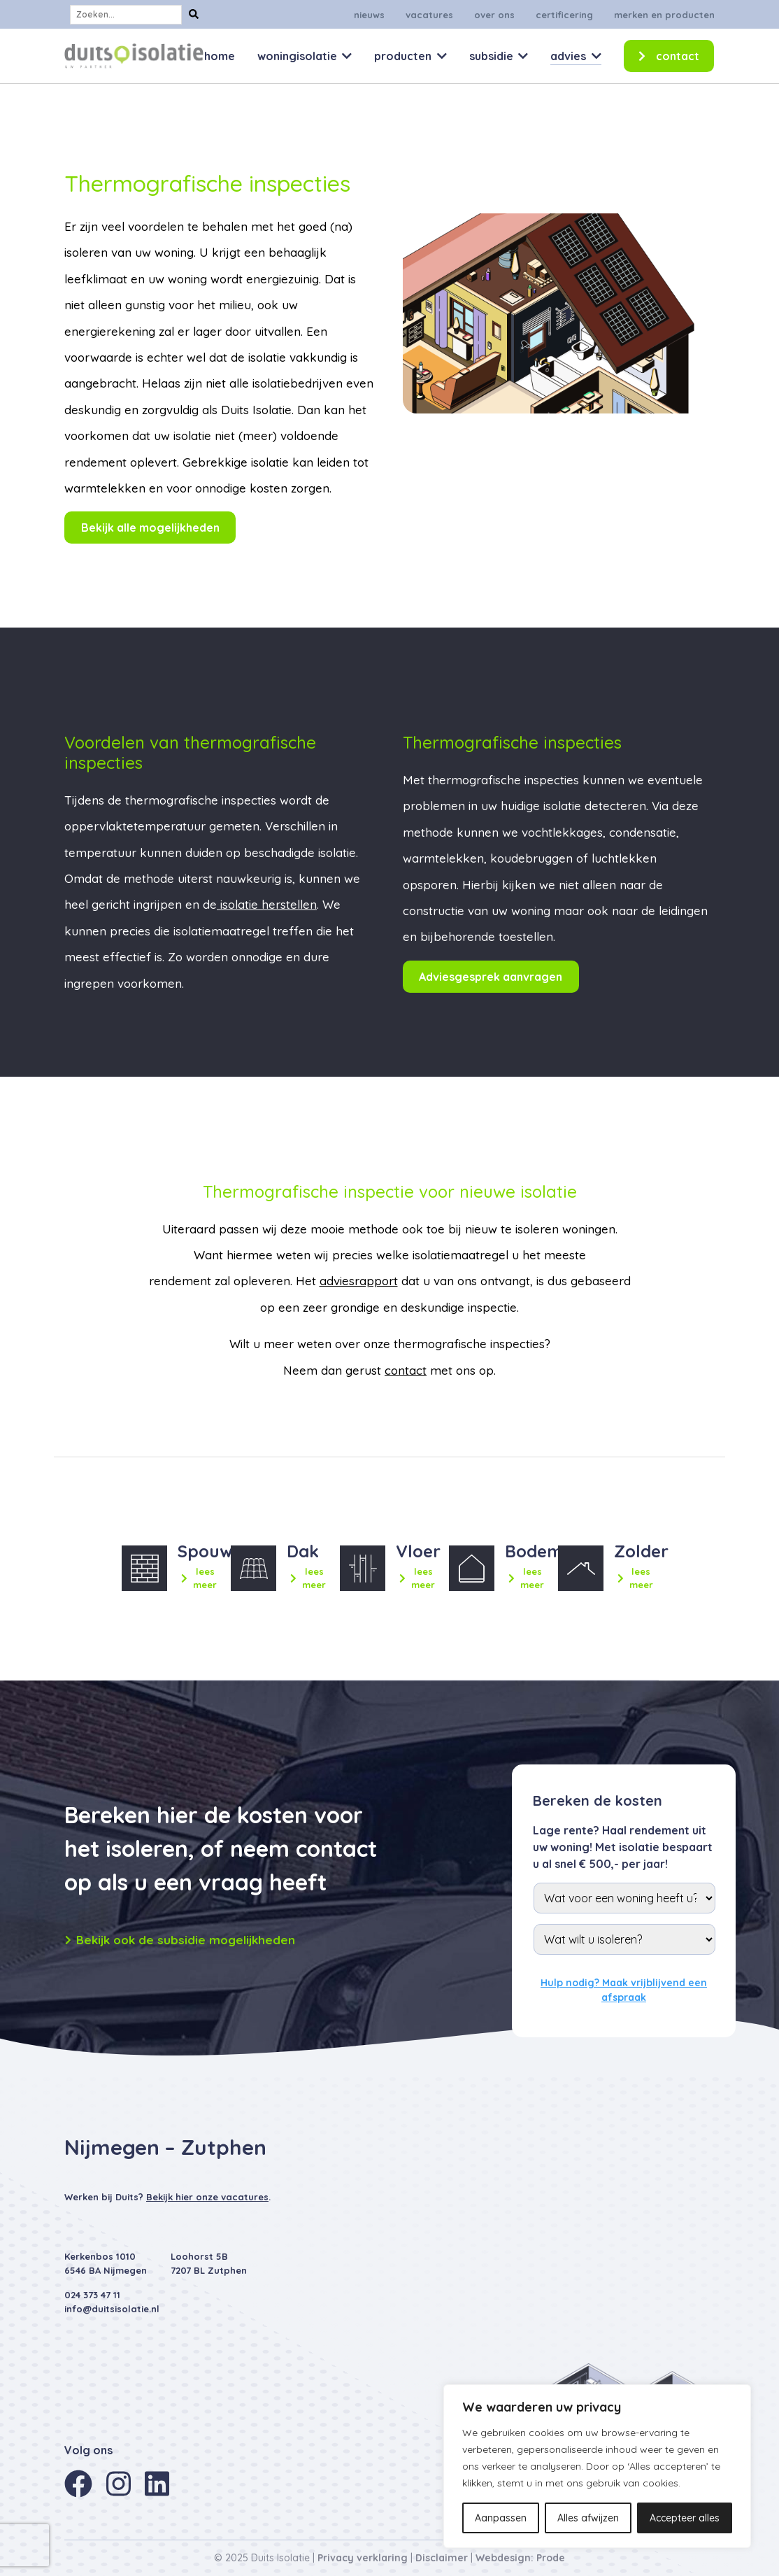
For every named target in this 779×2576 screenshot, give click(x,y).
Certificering (564, 14)
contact (406, 1370)
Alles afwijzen (588, 2518)
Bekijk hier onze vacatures (207, 2196)
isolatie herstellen (267, 904)
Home (219, 56)
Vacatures (429, 14)
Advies (568, 56)
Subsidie (491, 56)
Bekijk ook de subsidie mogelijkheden (180, 1939)
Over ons (494, 14)
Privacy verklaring (362, 2558)
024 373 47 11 (92, 2294)
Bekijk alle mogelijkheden (150, 528)
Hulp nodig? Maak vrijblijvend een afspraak (624, 1990)
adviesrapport (359, 1280)
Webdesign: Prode (520, 2558)
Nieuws (369, 14)
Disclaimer (441, 2558)
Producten (402, 56)
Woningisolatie (297, 56)
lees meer (199, 1578)
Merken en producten (664, 14)
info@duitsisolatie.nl (111, 2308)
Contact (677, 56)
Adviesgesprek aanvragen (490, 977)
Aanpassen (501, 2518)
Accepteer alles (685, 2518)
